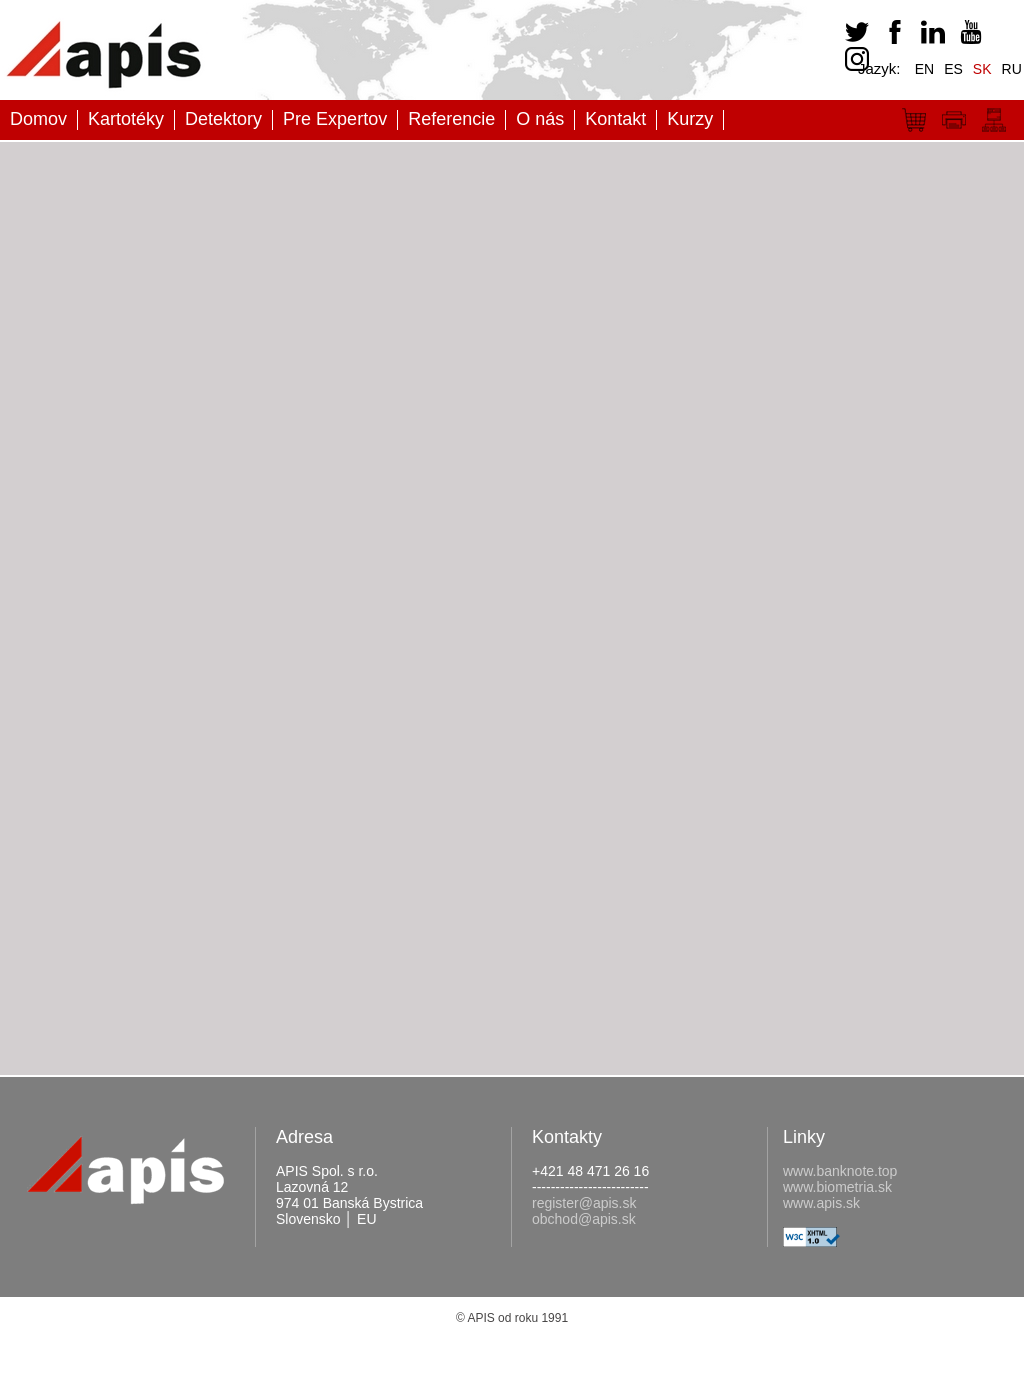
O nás (540, 119)
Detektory (223, 119)
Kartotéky (126, 119)
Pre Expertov (335, 119)
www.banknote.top (840, 1171)
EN (924, 69)
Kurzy (690, 119)
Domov (38, 119)
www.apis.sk (821, 1203)
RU (1012, 69)
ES (953, 69)
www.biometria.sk (837, 1187)
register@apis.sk (584, 1203)
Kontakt (615, 119)
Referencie (451, 119)
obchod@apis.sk (584, 1219)
